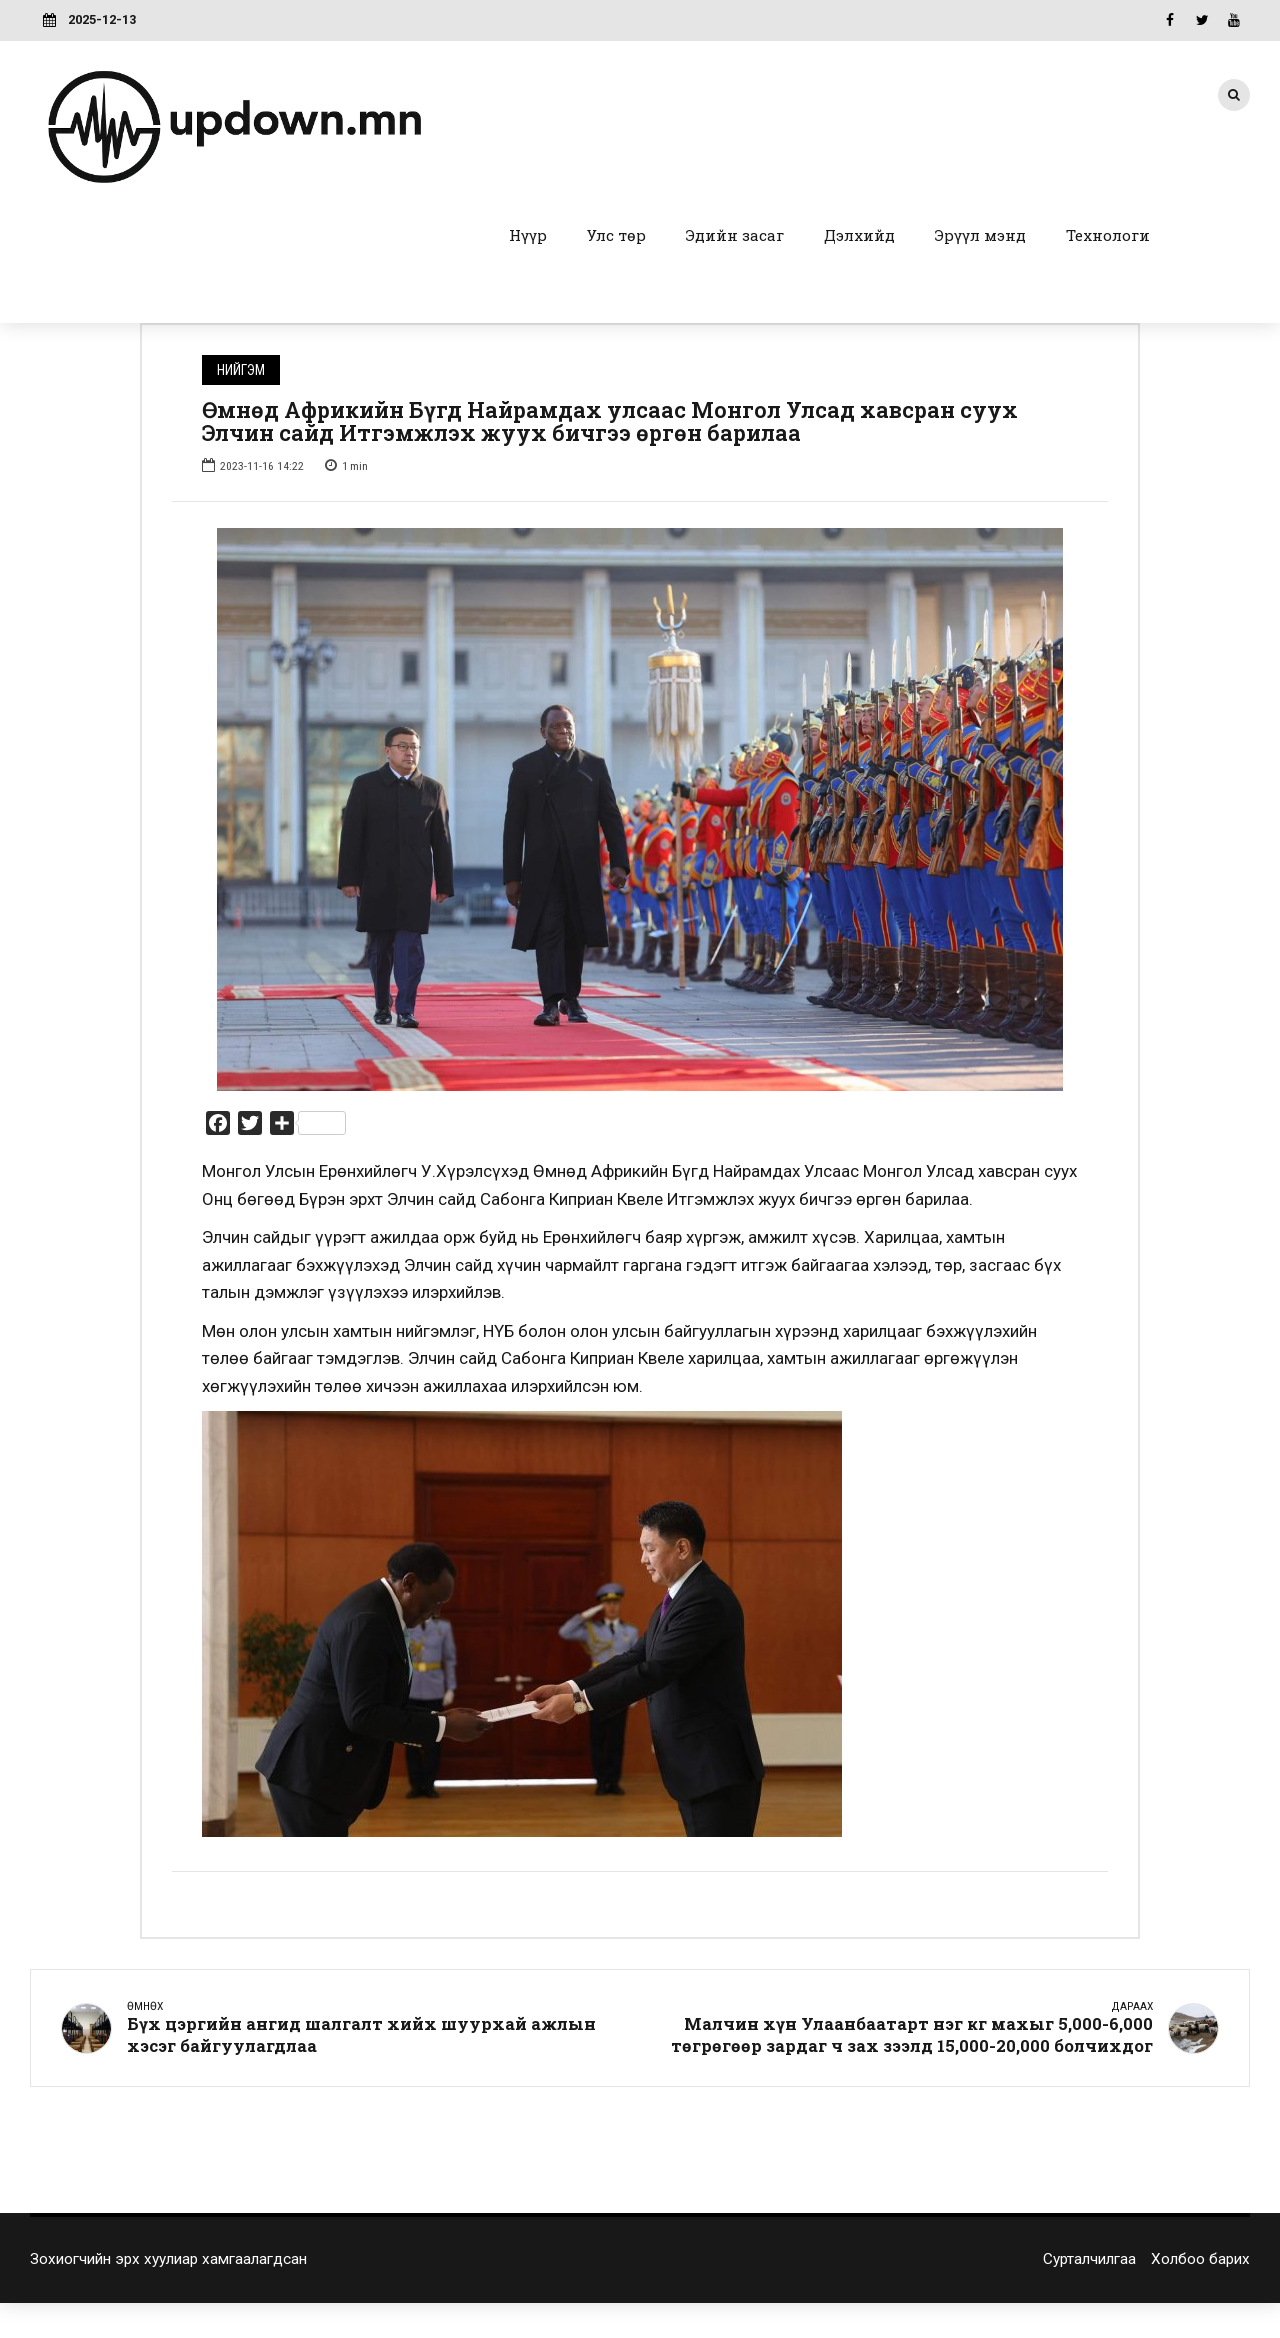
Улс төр (616, 235)
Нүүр (528, 235)
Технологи (1108, 235)
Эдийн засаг (735, 235)
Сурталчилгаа (1089, 2261)
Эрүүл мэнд (980, 235)
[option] (640, 810)
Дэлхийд (859, 235)
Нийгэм (241, 370)
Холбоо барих (1200, 2261)
